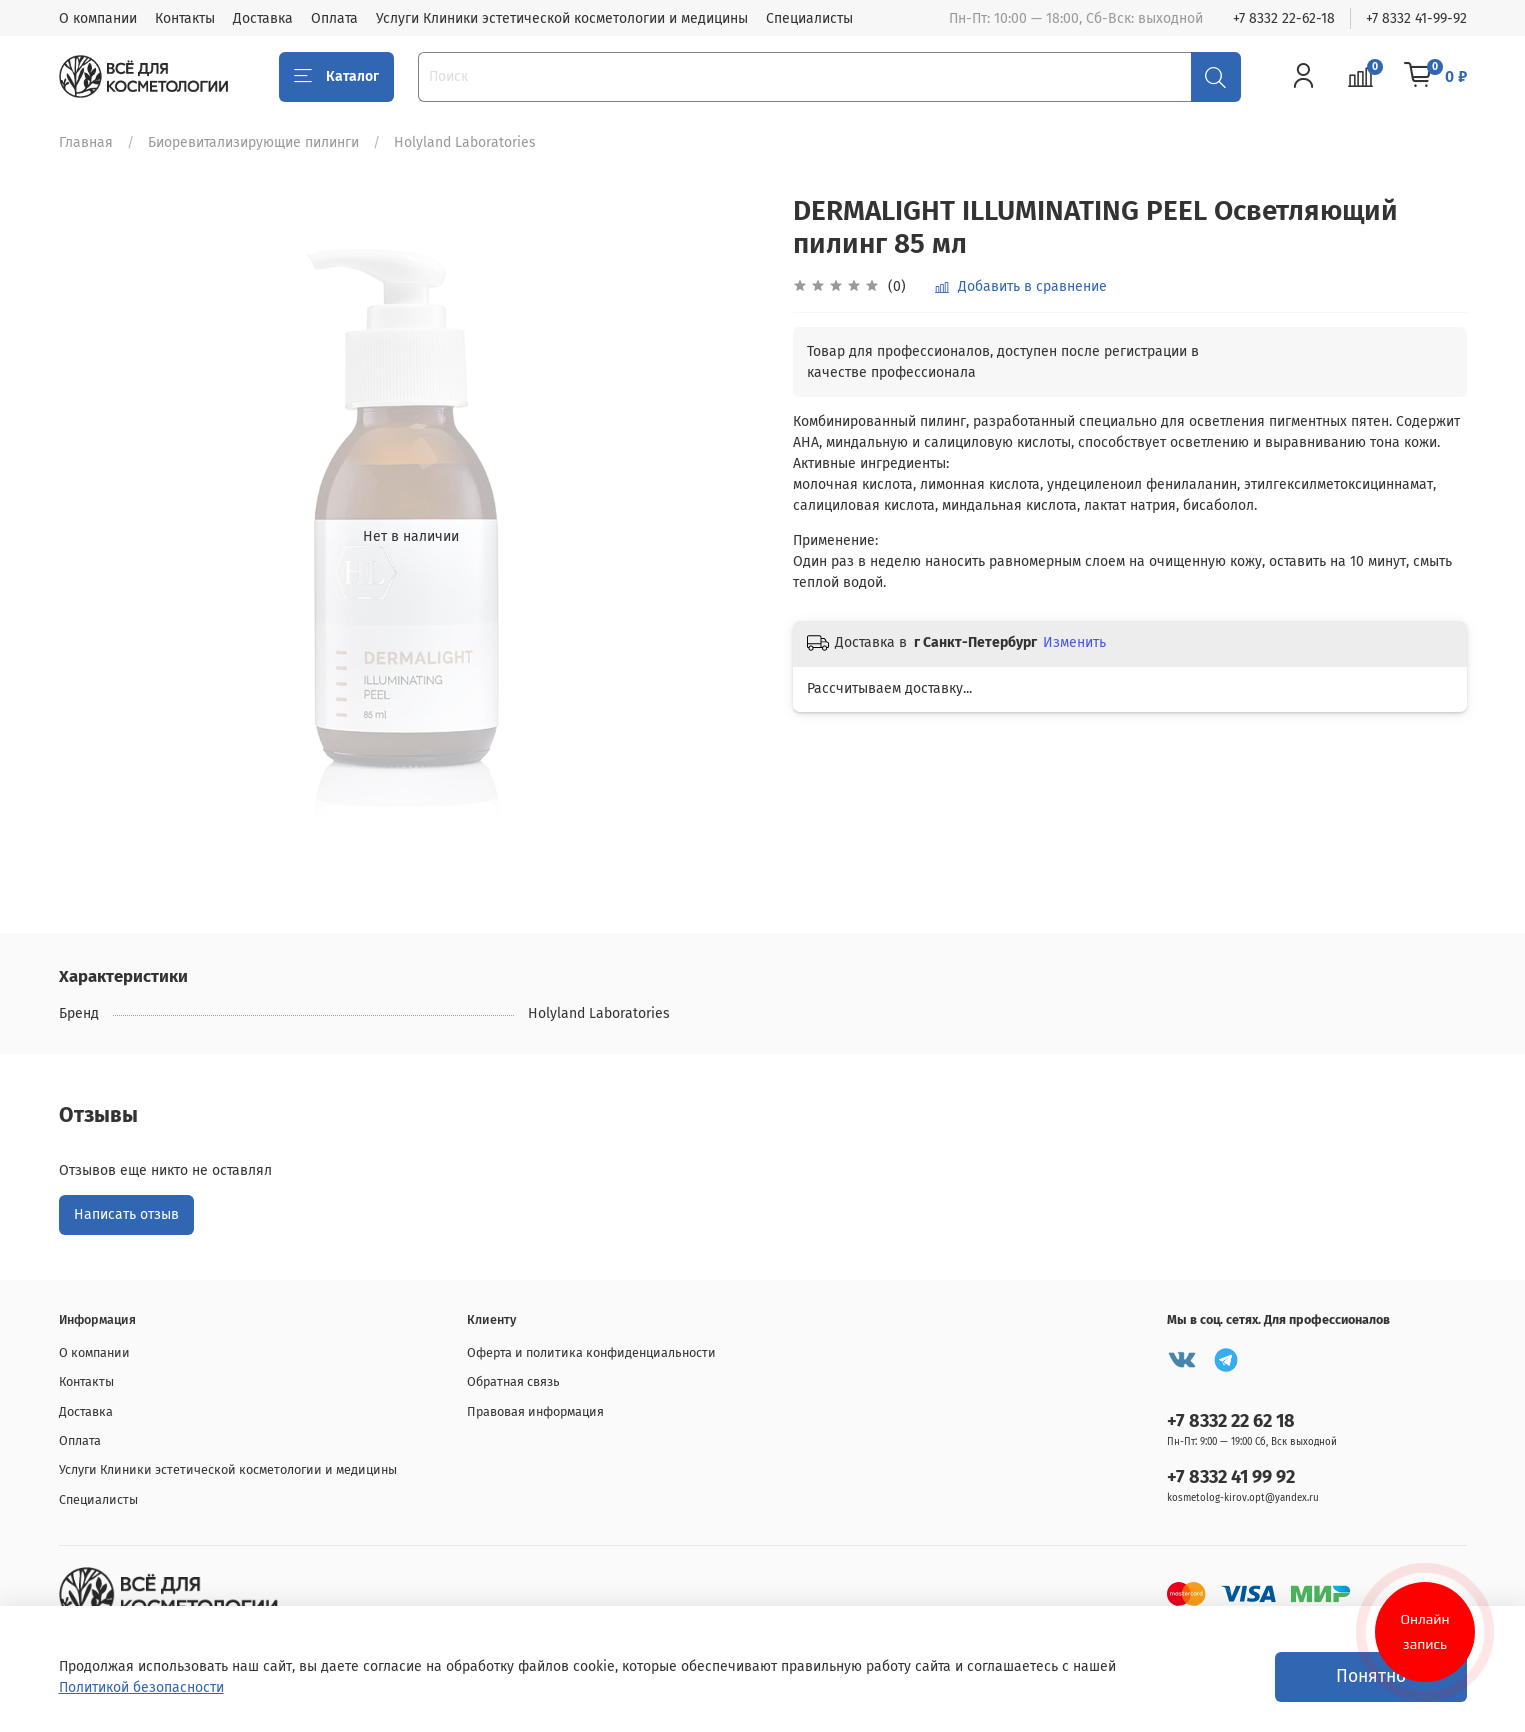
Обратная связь (513, 1381)
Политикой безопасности (141, 1687)
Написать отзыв (126, 1214)
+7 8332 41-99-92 (1416, 18)
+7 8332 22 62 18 (1231, 1421)
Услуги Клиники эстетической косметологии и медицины (562, 18)
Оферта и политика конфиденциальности (591, 1352)
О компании (98, 18)
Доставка (263, 18)
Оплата (334, 18)
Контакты (185, 18)
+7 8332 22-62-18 (1284, 18)
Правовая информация (535, 1411)
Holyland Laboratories (465, 142)
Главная (86, 142)
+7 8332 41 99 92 (1231, 1477)
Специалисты (809, 18)
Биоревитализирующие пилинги (253, 142)
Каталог (337, 77)
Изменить (1074, 642)
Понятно (1371, 1676)
